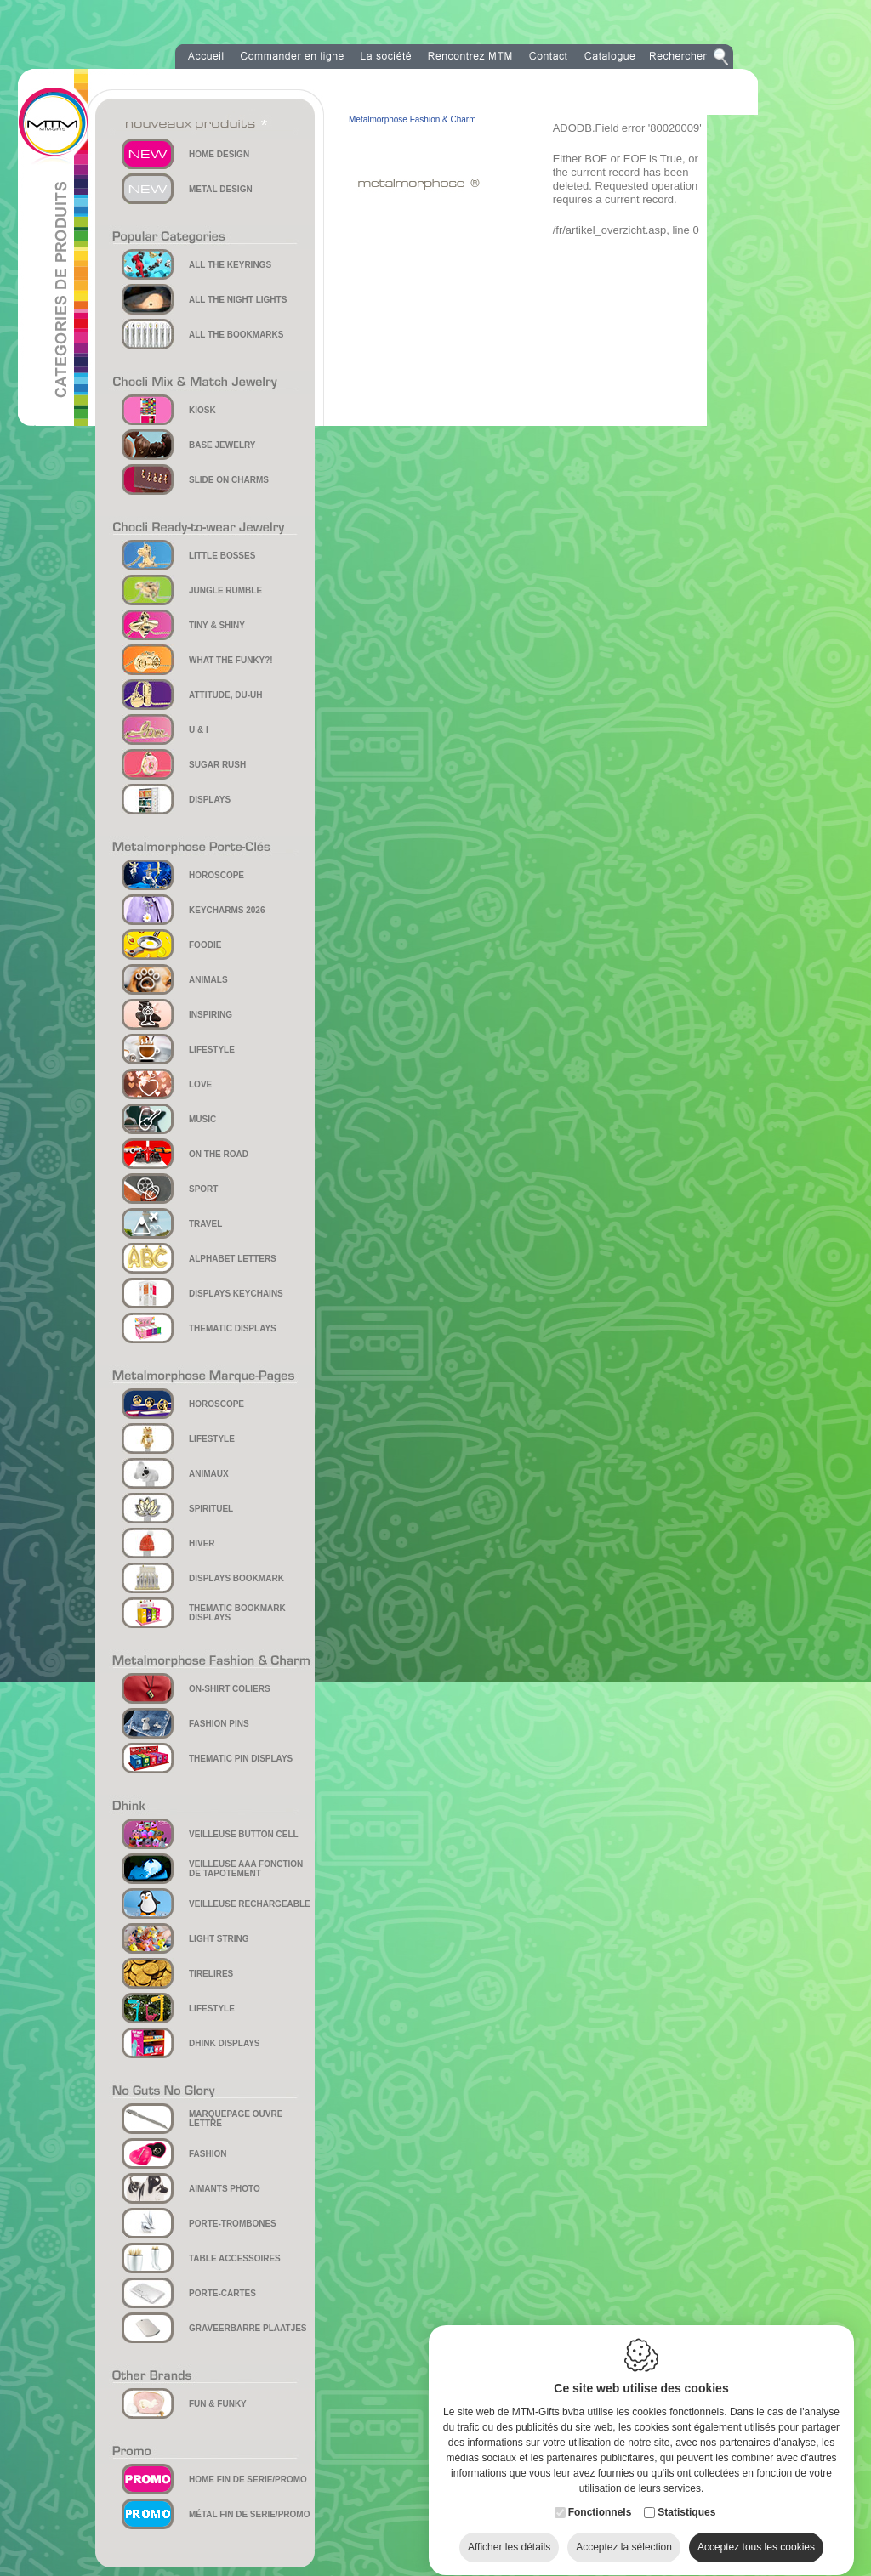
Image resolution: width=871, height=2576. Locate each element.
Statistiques (686, 2496)
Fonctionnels (600, 2496)
